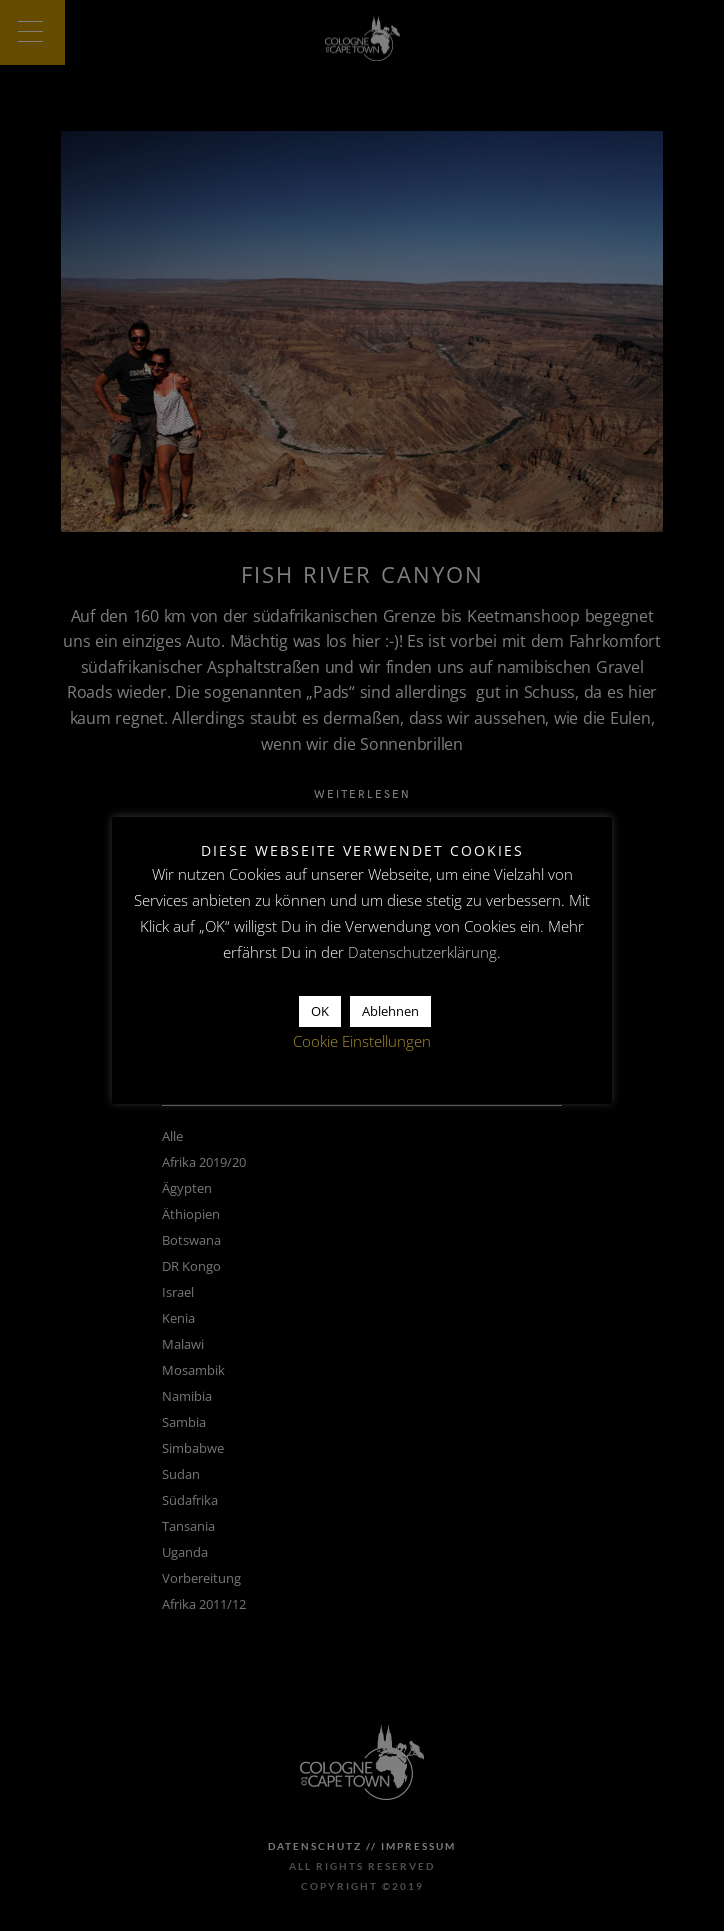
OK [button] (320, 1011)
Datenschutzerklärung (422, 952)
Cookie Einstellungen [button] (362, 1041)
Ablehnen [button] (390, 1011)
